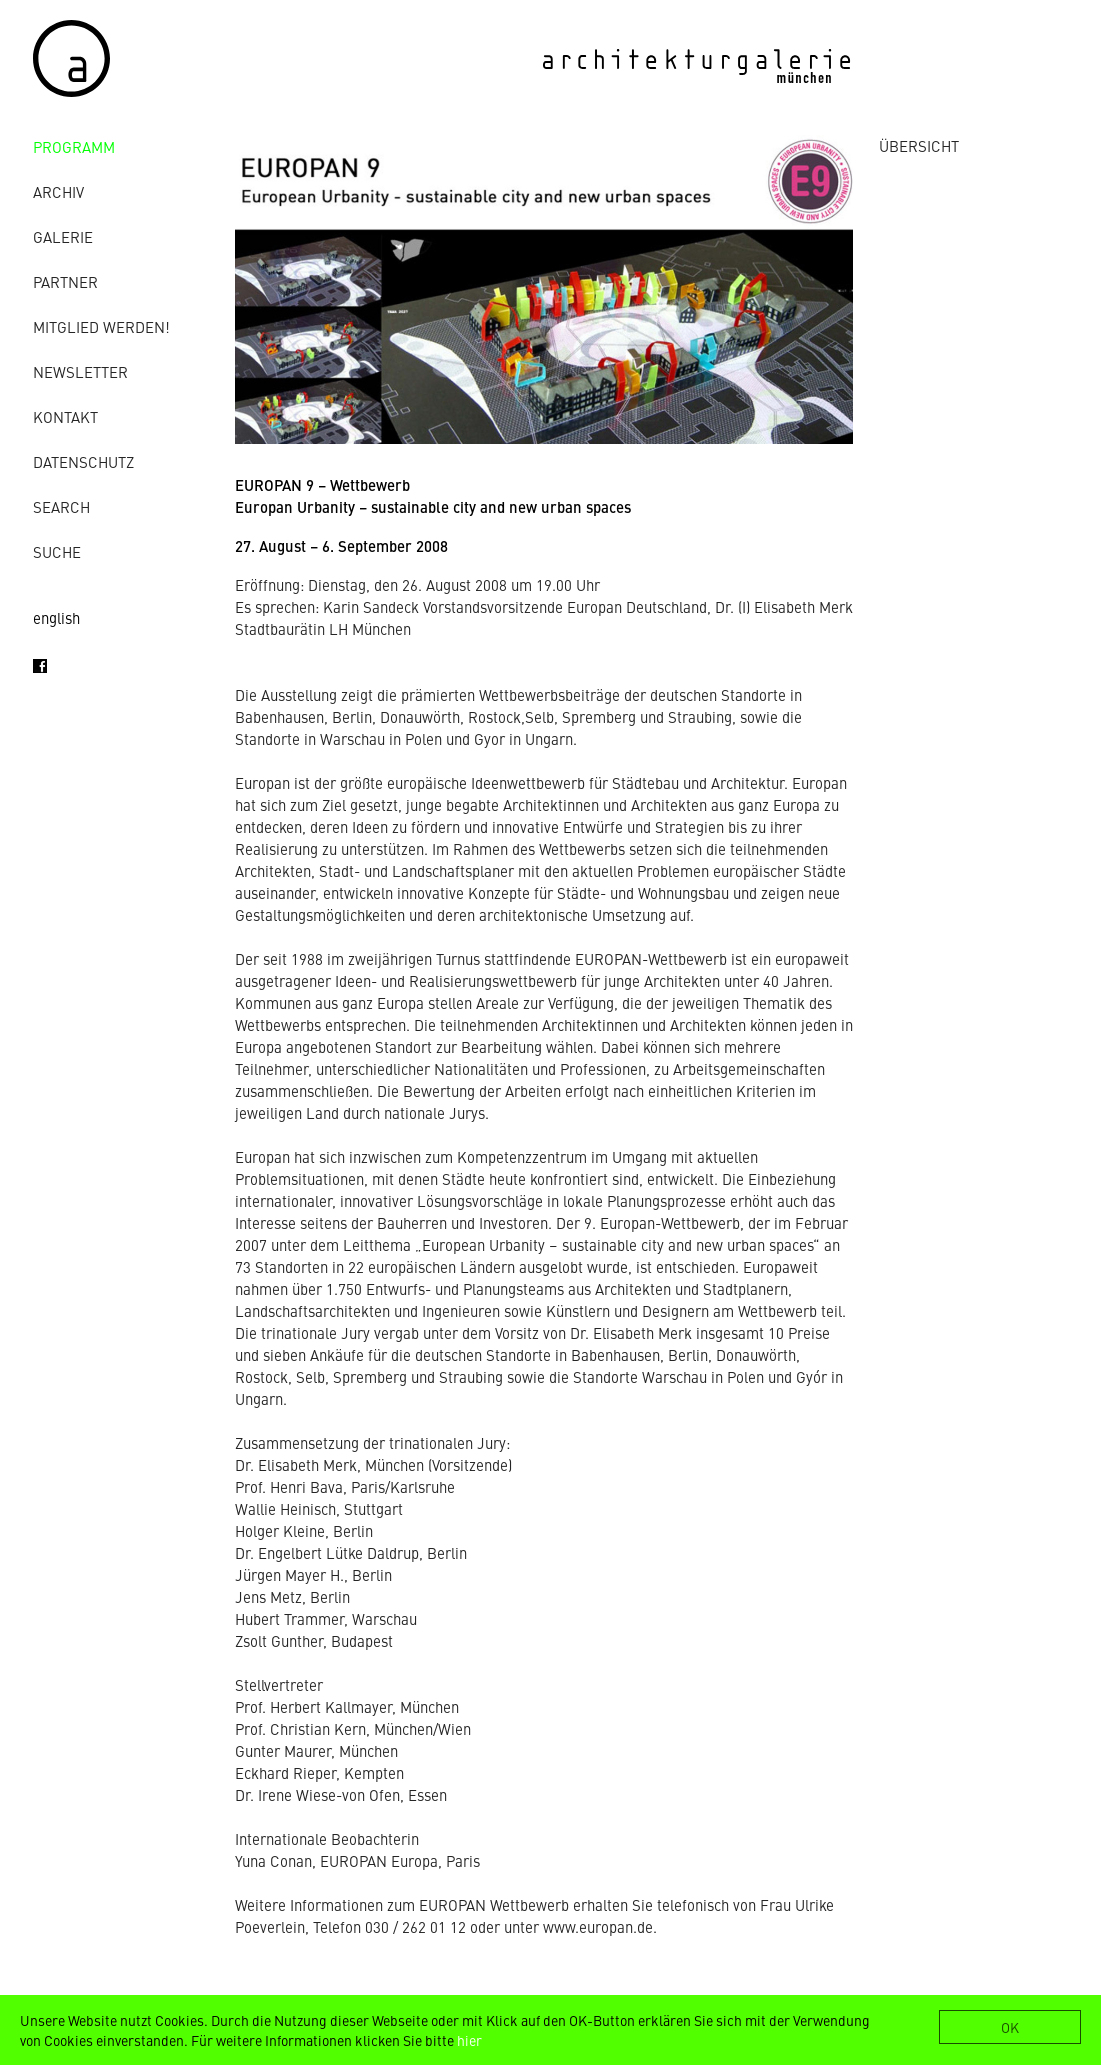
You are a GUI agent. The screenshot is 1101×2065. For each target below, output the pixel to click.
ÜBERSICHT (919, 145)
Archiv (58, 191)
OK (1010, 2027)
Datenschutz (83, 461)
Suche (57, 551)
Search (61, 506)
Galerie (63, 236)
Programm (74, 146)
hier (469, 2040)
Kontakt (65, 416)
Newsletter (80, 371)
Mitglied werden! (101, 326)
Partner (65, 281)
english (56, 617)
